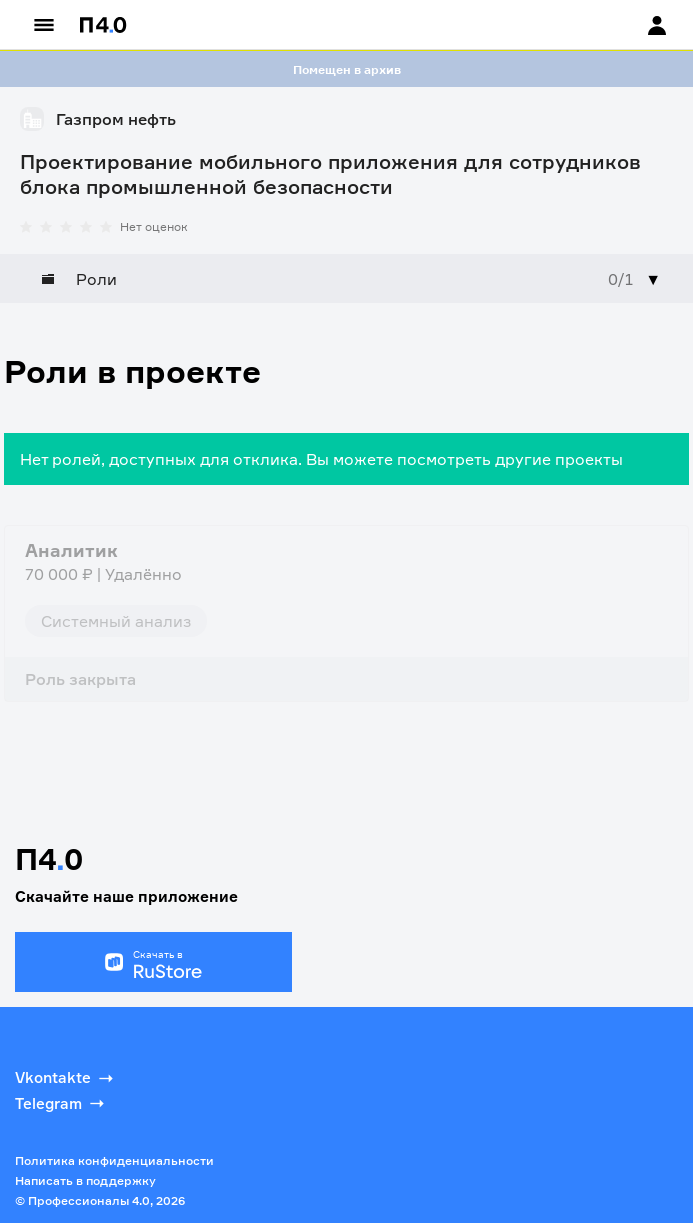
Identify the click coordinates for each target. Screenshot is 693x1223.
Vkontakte (66, 1078)
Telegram (61, 1103)
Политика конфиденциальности (114, 1160)
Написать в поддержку (85, 1180)
